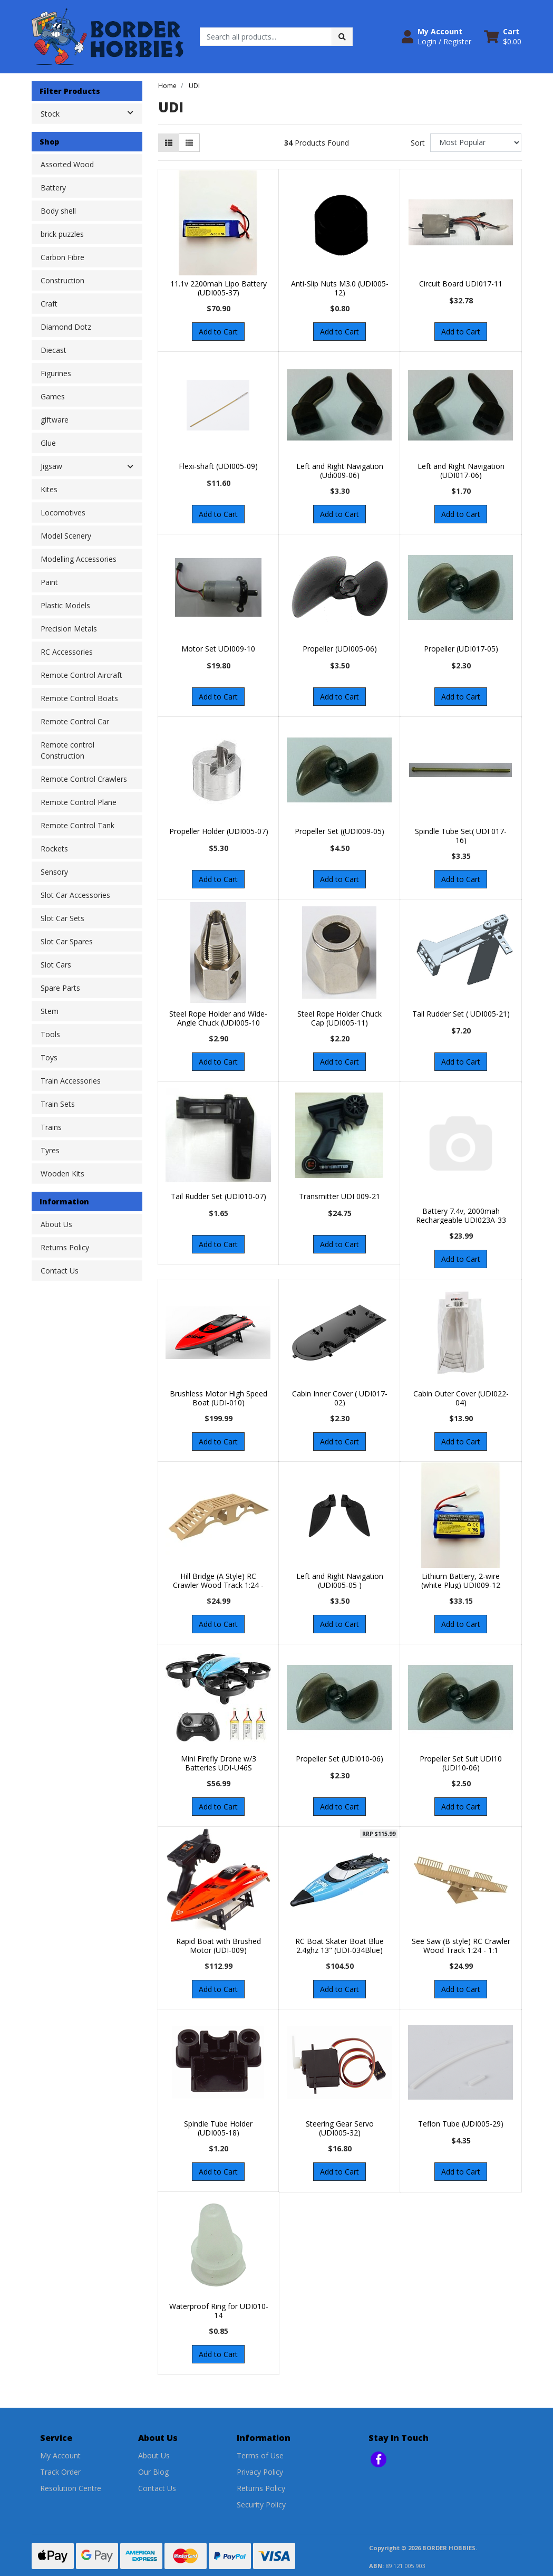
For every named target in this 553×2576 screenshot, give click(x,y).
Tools (50, 1034)
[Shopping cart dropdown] (502, 36)
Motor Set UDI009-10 (218, 649)
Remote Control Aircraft (81, 675)
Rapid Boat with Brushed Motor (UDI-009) (218, 1945)
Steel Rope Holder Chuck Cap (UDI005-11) (339, 1018)
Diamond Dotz (66, 327)
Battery (53, 188)
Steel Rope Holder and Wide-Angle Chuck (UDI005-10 (218, 1018)
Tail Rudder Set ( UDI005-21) (461, 1014)
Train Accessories (71, 1081)
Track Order (60, 2472)
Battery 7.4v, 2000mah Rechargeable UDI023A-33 (461, 1215)
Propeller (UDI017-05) (461, 649)
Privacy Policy (260, 2472)
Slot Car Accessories (75, 895)
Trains (51, 1127)
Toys (49, 1057)
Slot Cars (56, 965)
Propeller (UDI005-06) (340, 649)
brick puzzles (62, 234)
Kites (49, 489)
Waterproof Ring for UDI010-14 (218, 2310)
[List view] (189, 142)
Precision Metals (69, 629)
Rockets (54, 849)
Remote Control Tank (77, 825)
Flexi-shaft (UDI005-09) (218, 466)
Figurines (56, 373)
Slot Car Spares (67, 941)
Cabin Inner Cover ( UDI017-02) (339, 1397)
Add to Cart (218, 332)
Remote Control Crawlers (84, 779)
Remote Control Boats (79, 698)
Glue (48, 443)
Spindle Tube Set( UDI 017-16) (461, 835)
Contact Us (60, 1271)
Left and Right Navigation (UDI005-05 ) (339, 1580)
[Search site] (342, 36)
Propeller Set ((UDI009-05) (339, 831)
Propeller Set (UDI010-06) (339, 1759)
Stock (91, 113)
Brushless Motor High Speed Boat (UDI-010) (218, 1397)
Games (53, 396)
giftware (55, 420)
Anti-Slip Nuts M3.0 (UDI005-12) (340, 288)
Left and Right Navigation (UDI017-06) (461, 470)
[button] (436, 36)
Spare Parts (60, 988)
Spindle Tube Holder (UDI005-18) (218, 2128)
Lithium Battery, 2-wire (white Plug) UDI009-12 (460, 1580)
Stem (50, 1011)
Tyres (50, 1150)
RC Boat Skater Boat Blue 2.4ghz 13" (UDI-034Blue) (339, 1945)
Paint (49, 582)
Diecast (53, 350)
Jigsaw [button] (51, 466)
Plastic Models (65, 605)
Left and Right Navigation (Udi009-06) (339, 470)
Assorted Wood (67, 164)
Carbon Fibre (62, 257)
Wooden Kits (62, 1174)
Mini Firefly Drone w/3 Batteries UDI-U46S (218, 1763)
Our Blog (153, 2472)
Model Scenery (66, 536)
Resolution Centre (70, 2488)
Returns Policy (65, 1247)
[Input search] (266, 36)
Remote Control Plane (79, 802)
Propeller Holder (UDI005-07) (218, 831)
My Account (60, 2455)
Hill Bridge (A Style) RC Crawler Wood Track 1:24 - (218, 1580)
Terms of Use (260, 2455)
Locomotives (63, 512)
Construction (62, 280)
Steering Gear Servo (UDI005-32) (340, 2128)
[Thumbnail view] (168, 142)
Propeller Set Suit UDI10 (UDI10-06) (461, 1763)
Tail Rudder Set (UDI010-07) (218, 1196)
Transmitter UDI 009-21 (339, 1196)
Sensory (54, 872)
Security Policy (261, 2505)
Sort (418, 143)
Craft (49, 304)
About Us (56, 1224)
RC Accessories (67, 652)
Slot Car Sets (62, 918)
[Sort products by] (475, 142)
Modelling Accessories (79, 559)
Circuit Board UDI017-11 (460, 284)
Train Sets (58, 1104)
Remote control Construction (67, 750)
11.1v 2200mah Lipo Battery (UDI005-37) (218, 288)
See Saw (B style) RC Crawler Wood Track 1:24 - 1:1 (461, 1945)
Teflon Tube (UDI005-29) (460, 2124)
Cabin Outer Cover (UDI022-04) (461, 1397)
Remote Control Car (75, 721)
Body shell (58, 211)
